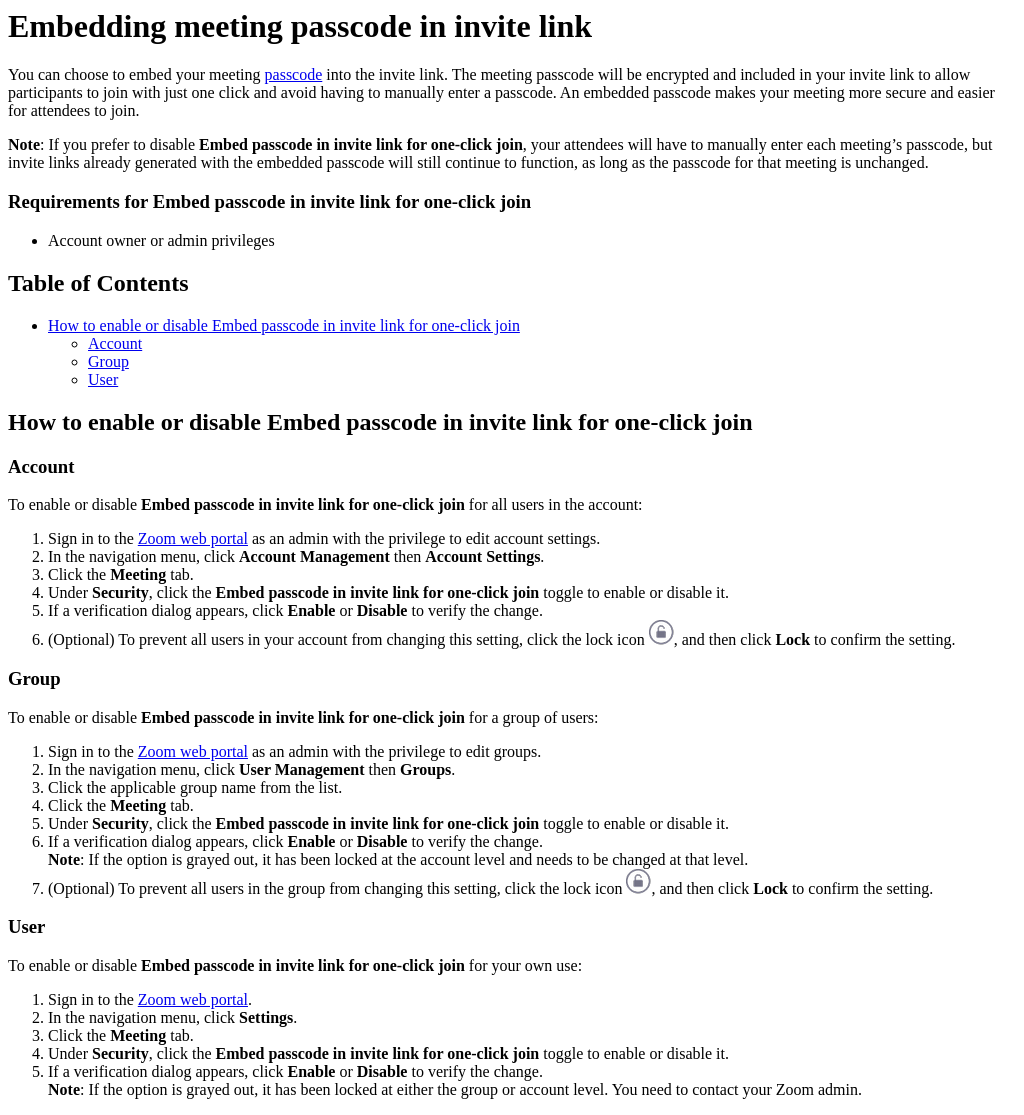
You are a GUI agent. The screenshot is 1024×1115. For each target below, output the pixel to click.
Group (108, 361)
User (103, 379)
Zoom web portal (193, 538)
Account (115, 343)
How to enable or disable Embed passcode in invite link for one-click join (284, 325)
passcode (294, 74)
